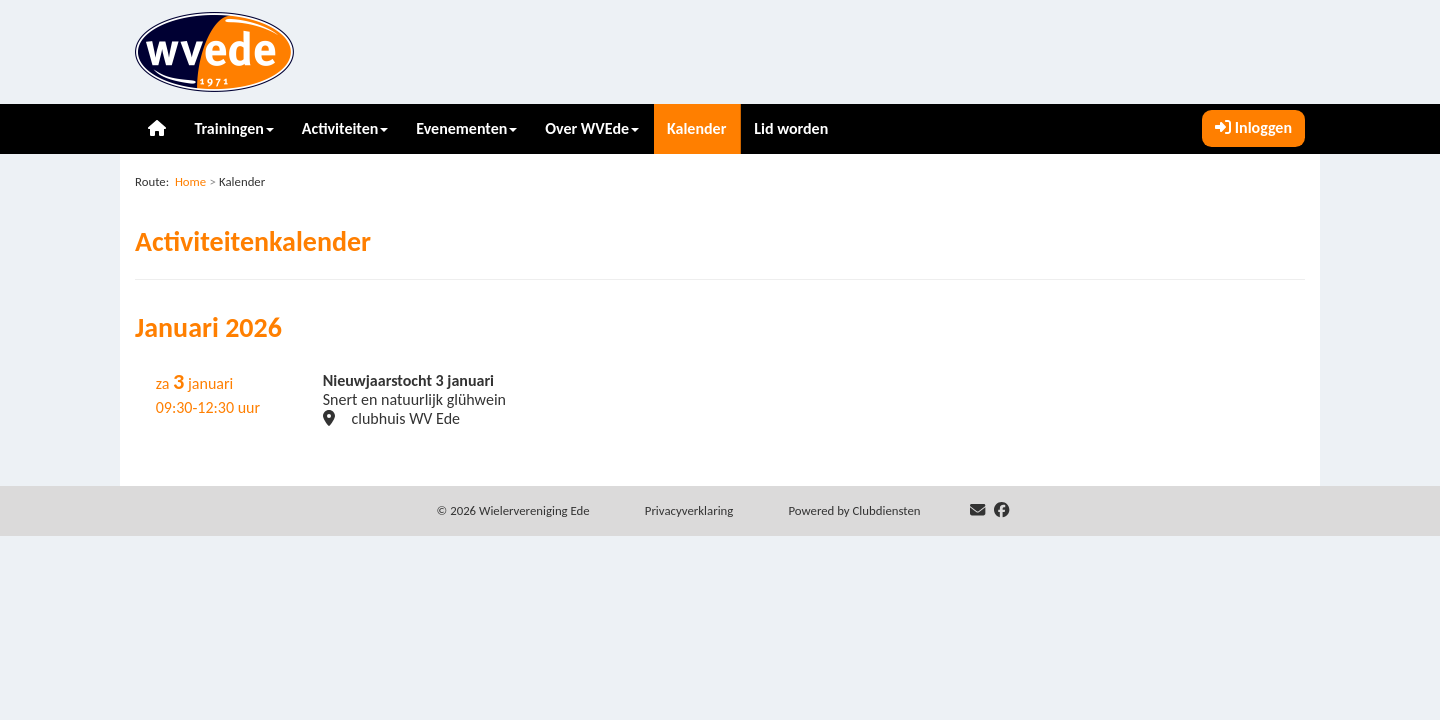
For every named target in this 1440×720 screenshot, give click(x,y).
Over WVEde (592, 128)
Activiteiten (345, 128)
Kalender (696, 128)
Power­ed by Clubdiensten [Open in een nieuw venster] (854, 510)
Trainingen (233, 128)
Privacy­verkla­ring (689, 510)
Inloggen (1253, 127)
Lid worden (791, 128)
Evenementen (466, 128)
